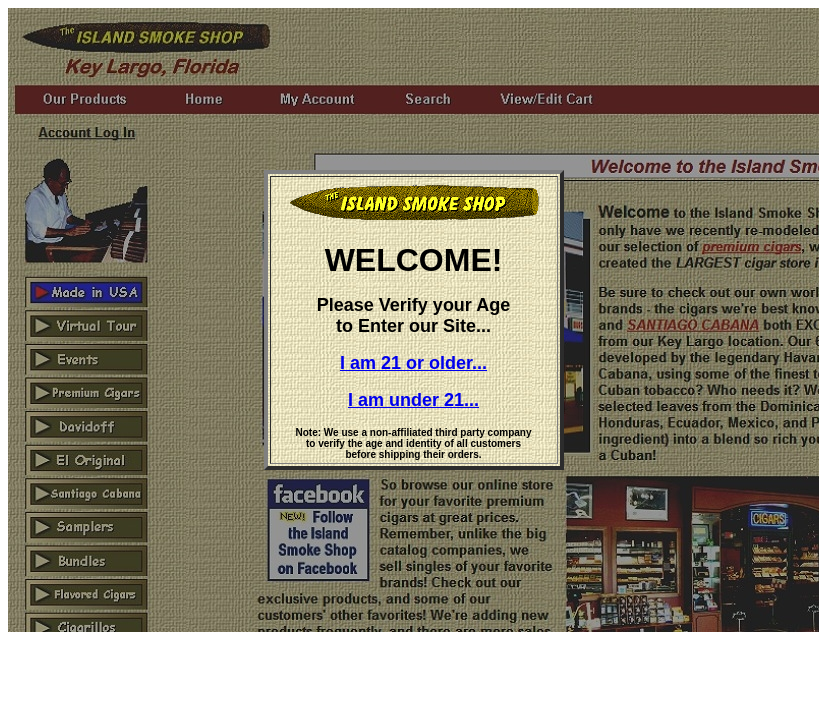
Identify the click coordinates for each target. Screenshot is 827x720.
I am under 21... (413, 400)
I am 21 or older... (413, 363)
